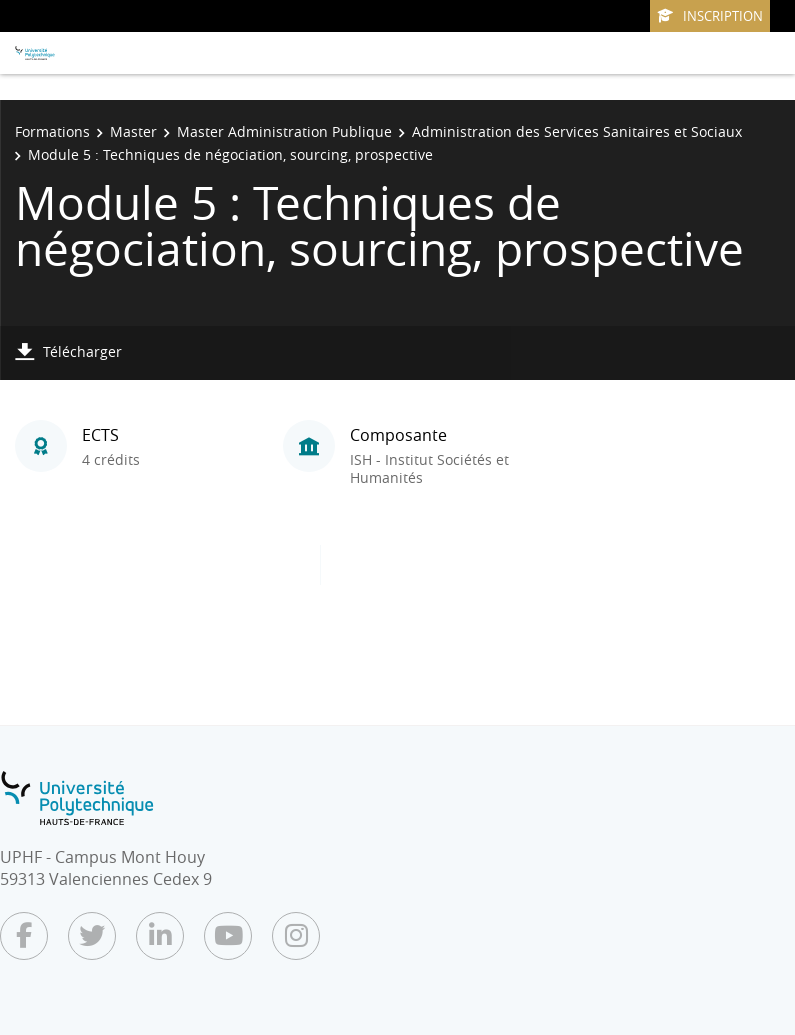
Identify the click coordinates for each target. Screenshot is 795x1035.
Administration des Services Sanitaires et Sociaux (577, 131)
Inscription (710, 16)
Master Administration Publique (284, 131)
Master (133, 131)
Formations (52, 131)
